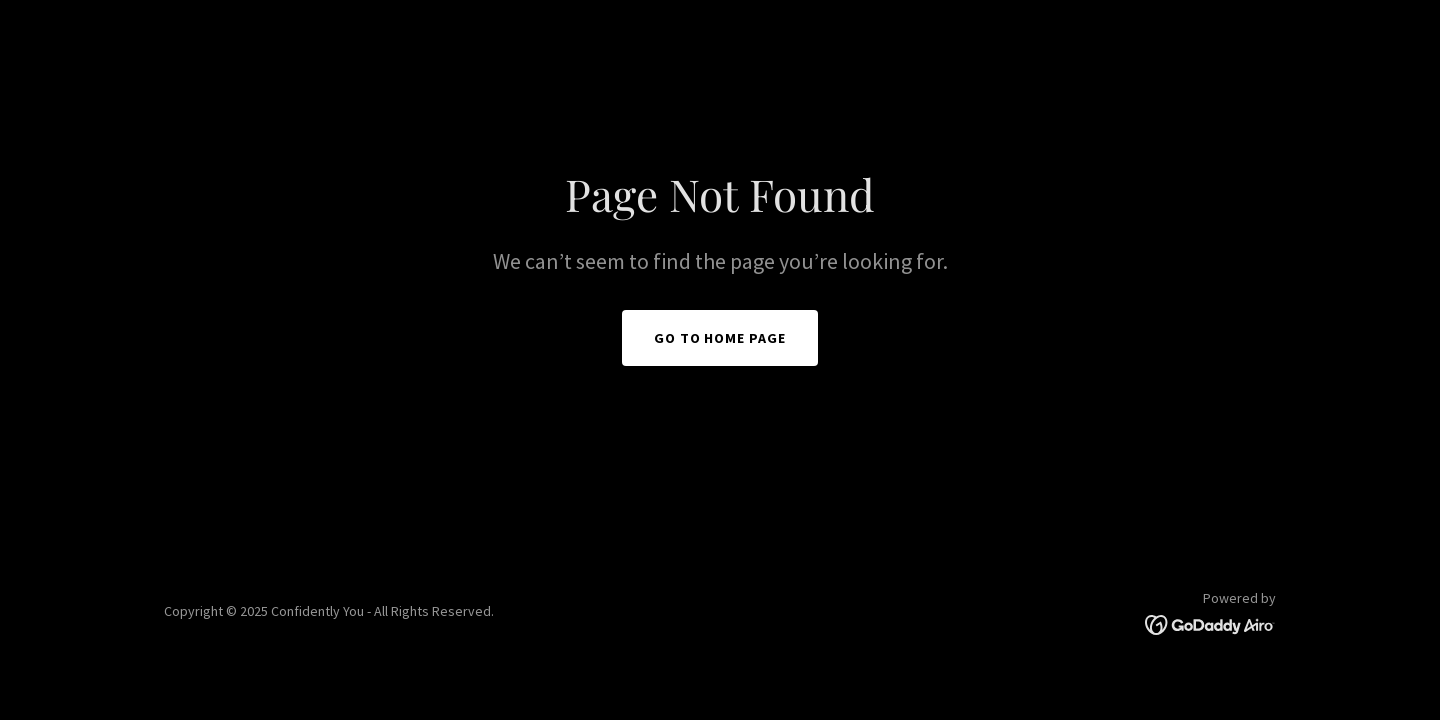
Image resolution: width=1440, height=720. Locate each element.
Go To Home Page (720, 338)
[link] (1210, 623)
